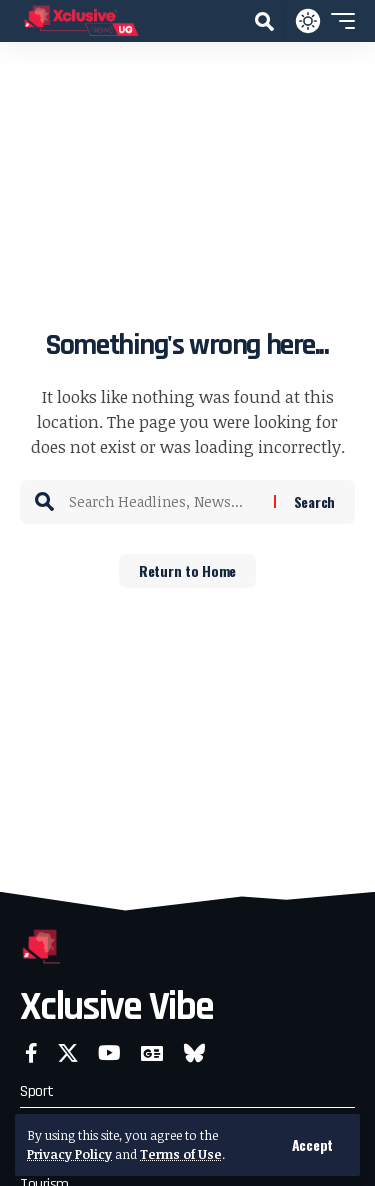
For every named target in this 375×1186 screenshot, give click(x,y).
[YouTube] (109, 1053)
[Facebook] (31, 1053)
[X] (68, 1053)
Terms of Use (181, 1154)
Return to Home (187, 570)
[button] (312, 1145)
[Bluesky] (194, 1053)
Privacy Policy (69, 1154)
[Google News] (152, 1053)
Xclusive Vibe (116, 1007)
